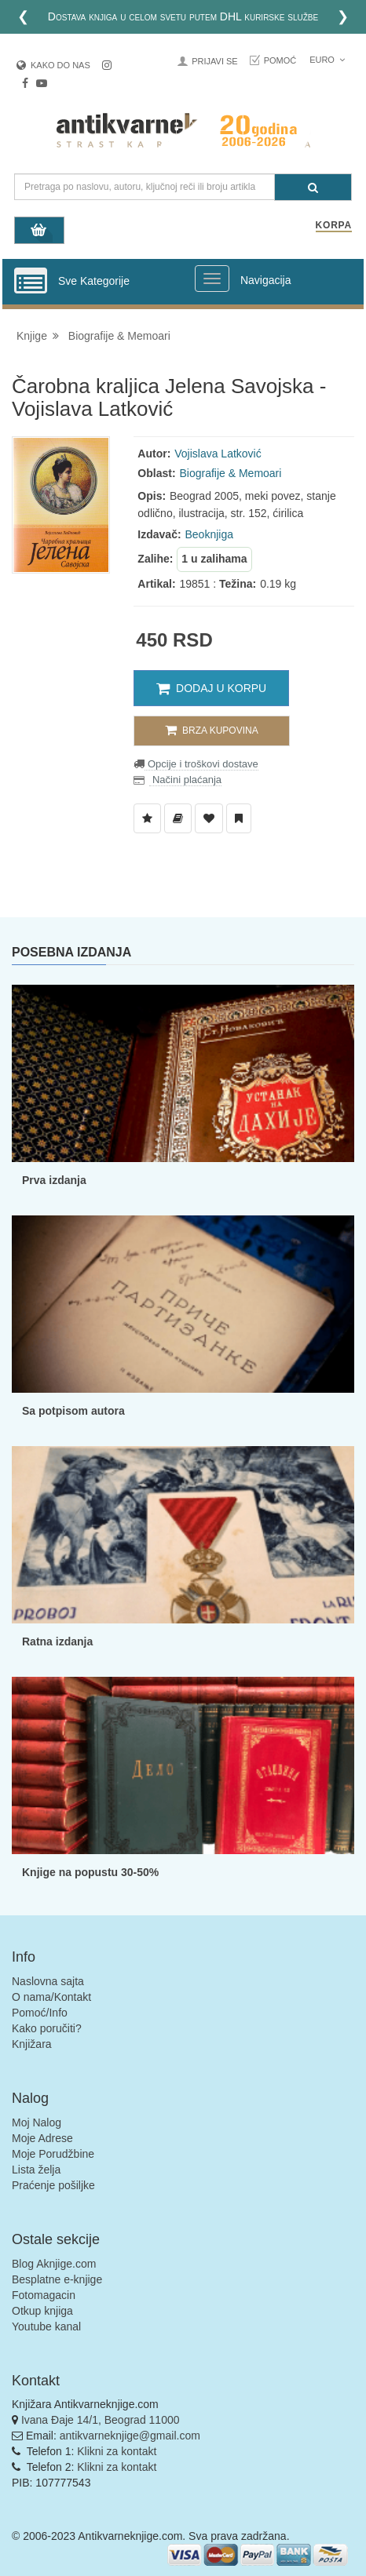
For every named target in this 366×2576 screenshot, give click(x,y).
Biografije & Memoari (119, 336)
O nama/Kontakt (51, 1997)
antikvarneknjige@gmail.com (130, 2435)
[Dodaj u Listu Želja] (147, 818)
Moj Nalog (36, 2122)
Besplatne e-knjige (57, 2279)
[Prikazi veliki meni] (212, 278)
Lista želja (36, 2169)
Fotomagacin (43, 2295)
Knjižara (32, 2044)
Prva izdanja (54, 1180)
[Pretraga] (313, 187)
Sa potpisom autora (73, 1411)
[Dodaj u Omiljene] (209, 818)
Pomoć (280, 60)
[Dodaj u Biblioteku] (178, 818)
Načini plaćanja (185, 779)
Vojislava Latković (218, 453)
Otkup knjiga (42, 2311)
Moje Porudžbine (53, 2154)
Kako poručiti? (47, 2028)
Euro (327, 59)
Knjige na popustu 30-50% (90, 1872)
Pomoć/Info (40, 2012)
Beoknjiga (209, 534)
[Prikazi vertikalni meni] (30, 281)
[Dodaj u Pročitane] (238, 818)
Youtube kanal (46, 2326)
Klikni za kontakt (116, 2451)
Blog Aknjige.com (54, 2263)
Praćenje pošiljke (53, 2185)
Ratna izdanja (57, 1641)
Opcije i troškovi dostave (201, 764)
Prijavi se (214, 61)
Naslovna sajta (48, 1981)
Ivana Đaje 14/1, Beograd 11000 (100, 2420)
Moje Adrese (42, 2138)
